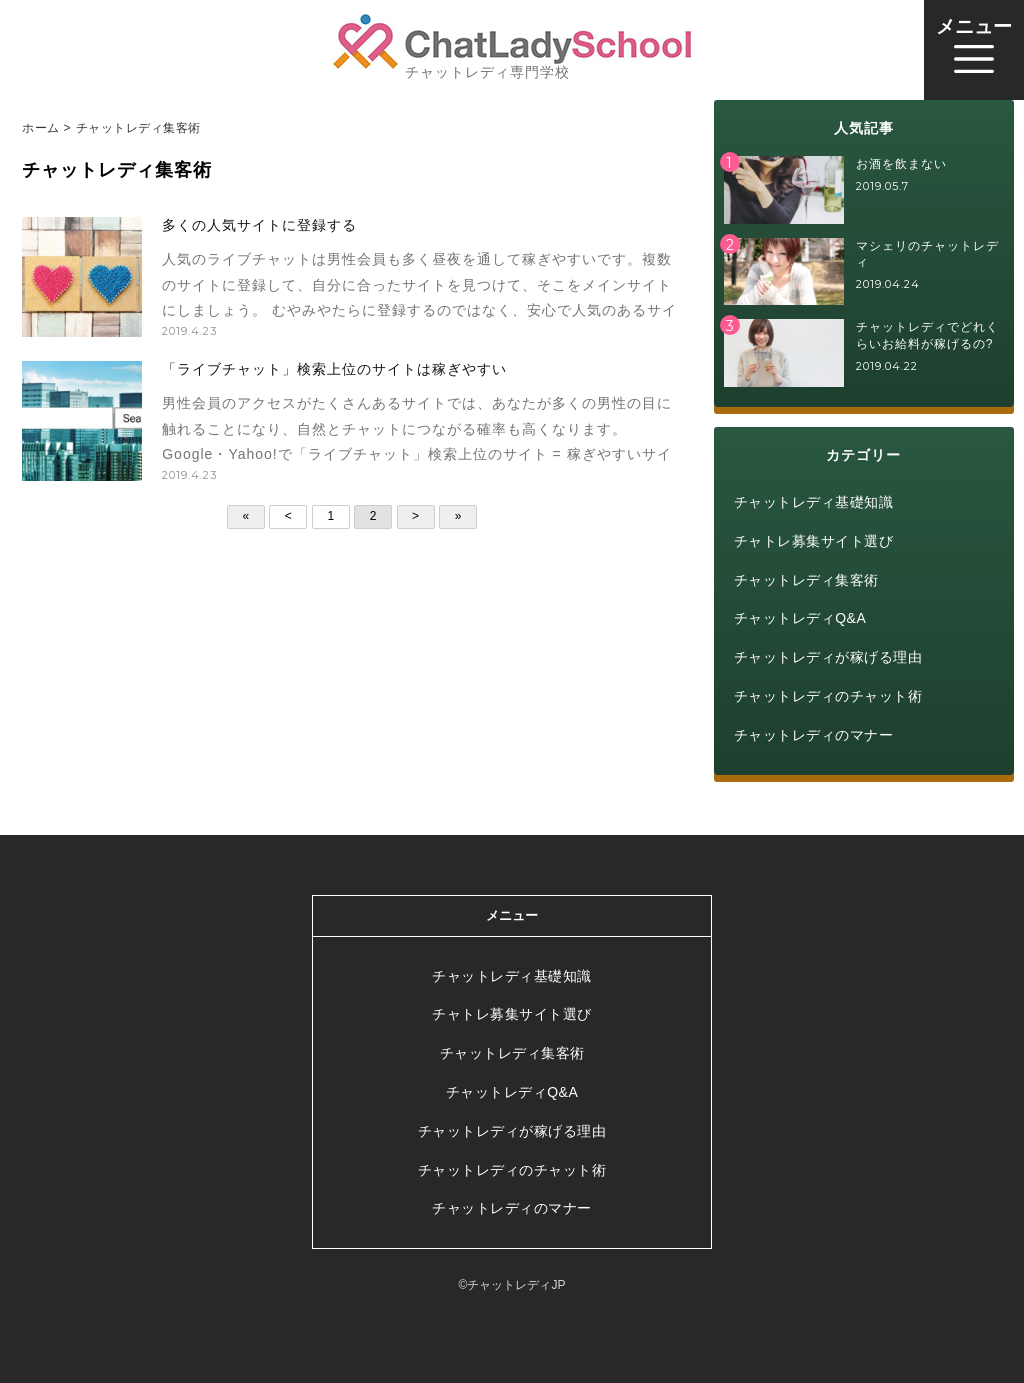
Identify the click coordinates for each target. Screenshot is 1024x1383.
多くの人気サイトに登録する (259, 225)
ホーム (41, 128)
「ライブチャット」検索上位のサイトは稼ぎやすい (334, 369)
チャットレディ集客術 (806, 580)
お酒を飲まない (901, 164)
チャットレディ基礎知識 (814, 502)
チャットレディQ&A (800, 618)
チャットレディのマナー (814, 735)
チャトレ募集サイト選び (814, 541)
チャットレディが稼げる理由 (828, 657)
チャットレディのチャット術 (828, 696)
